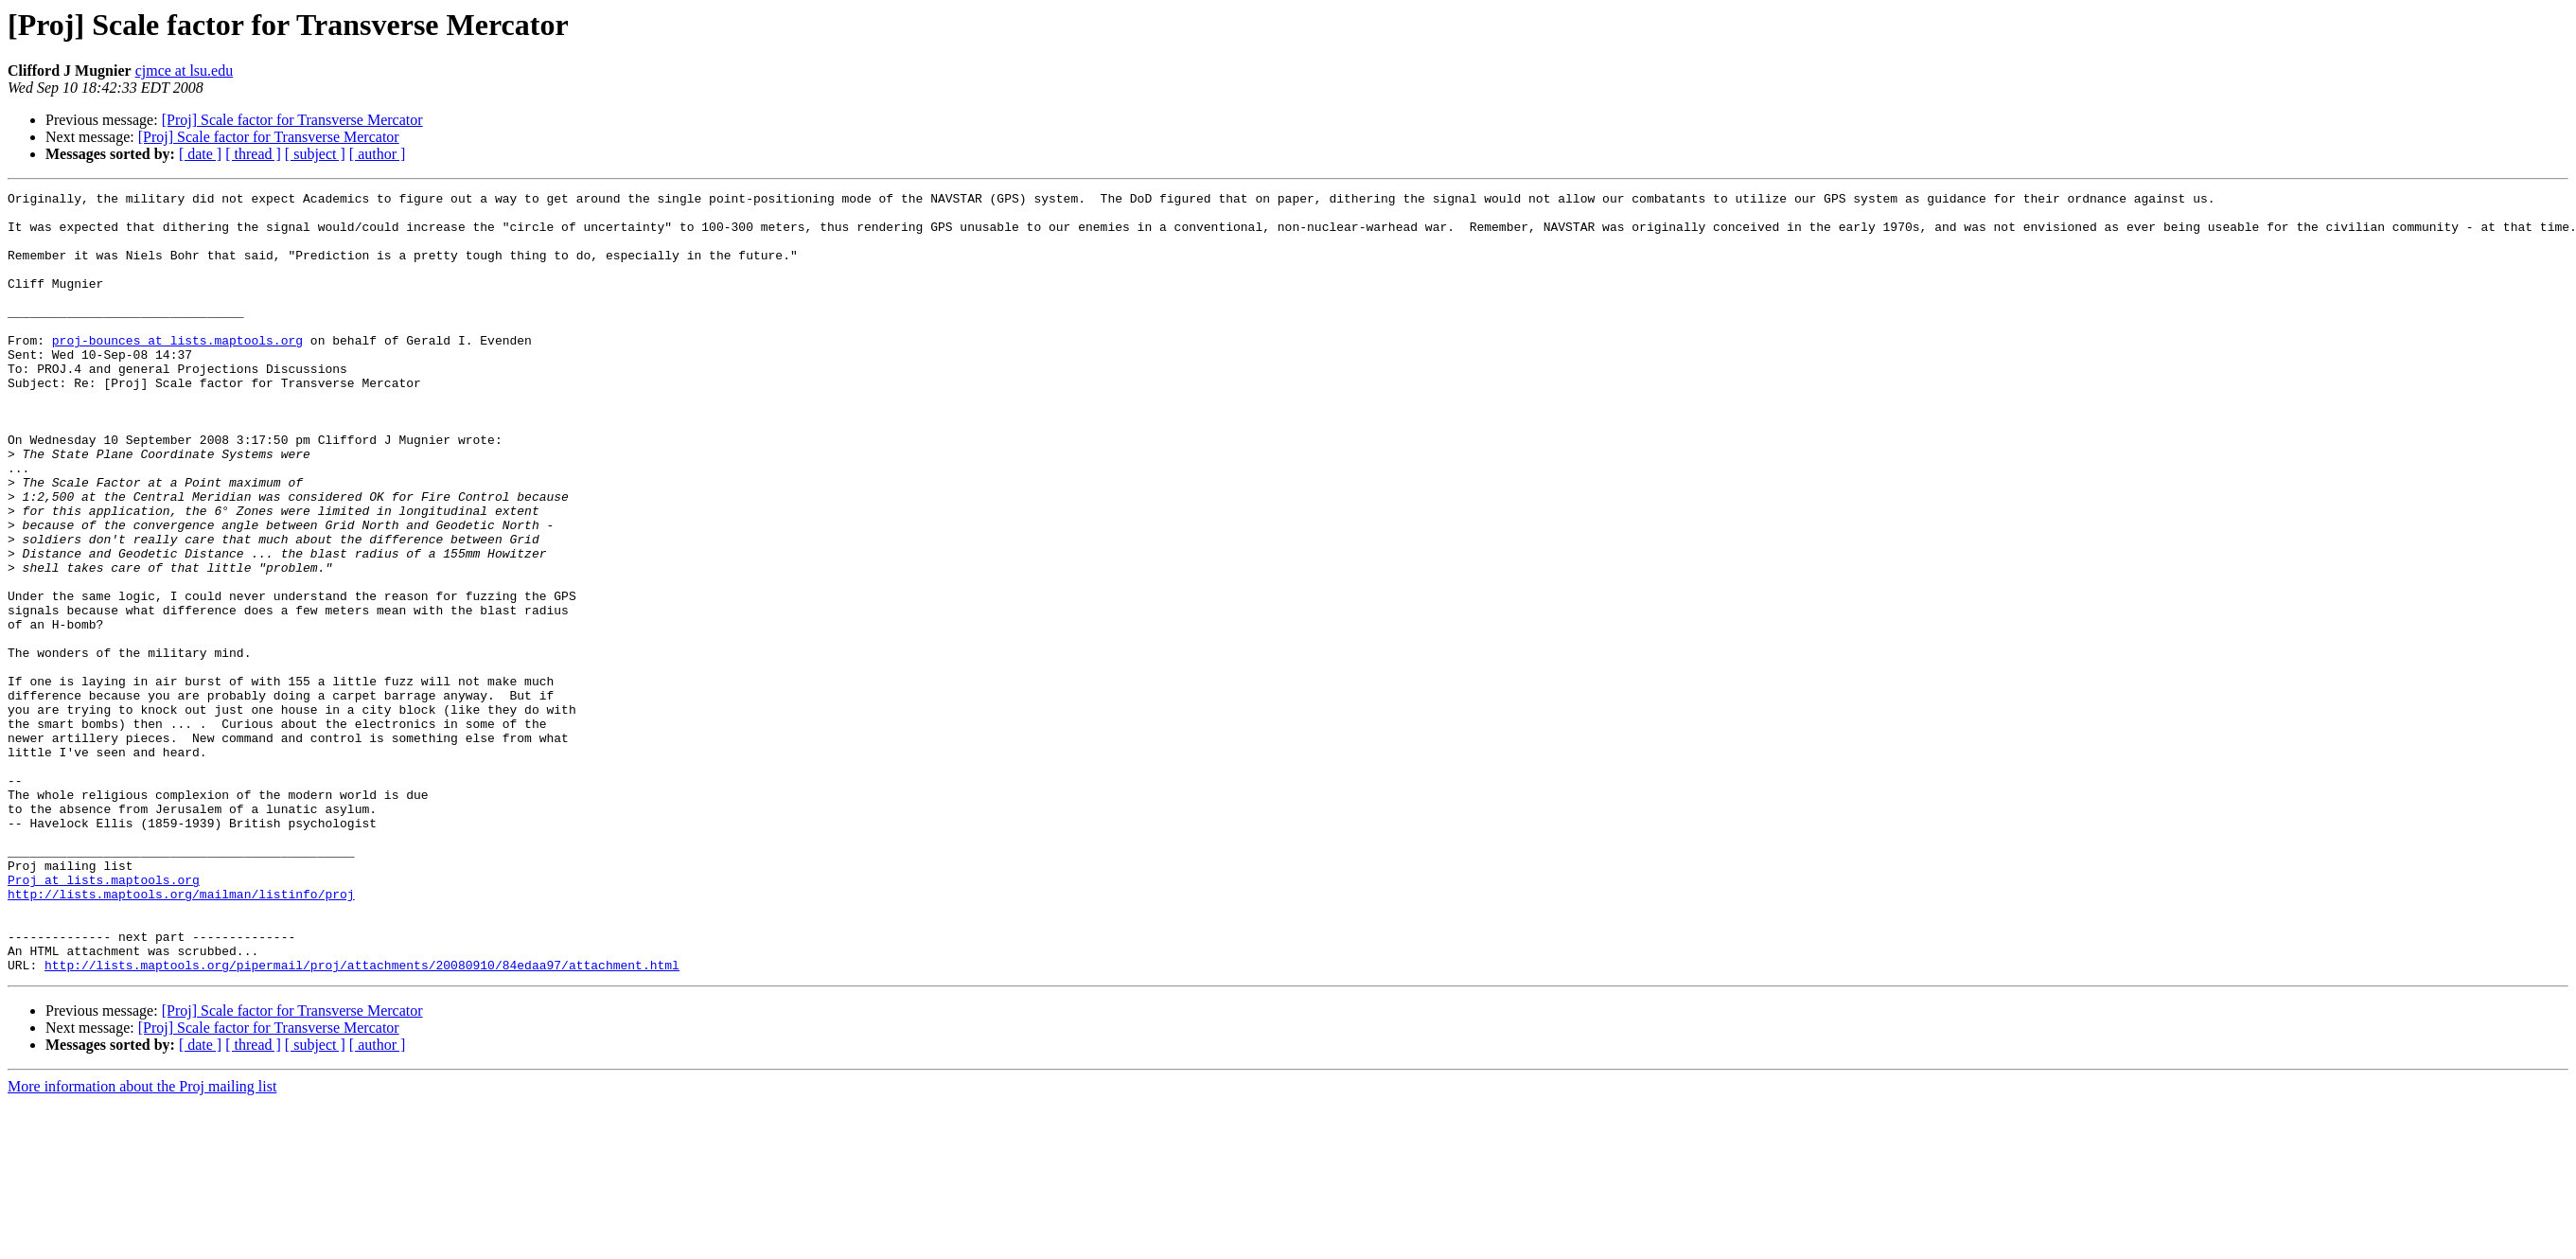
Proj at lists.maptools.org (104, 1018)
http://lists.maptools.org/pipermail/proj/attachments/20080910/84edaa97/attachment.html (361, 1120)
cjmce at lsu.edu (184, 70)
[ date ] (200, 154)
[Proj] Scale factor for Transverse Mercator (292, 120)
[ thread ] (253, 154)
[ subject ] (315, 154)
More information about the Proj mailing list (142, 1242)
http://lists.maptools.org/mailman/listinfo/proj (181, 1035)
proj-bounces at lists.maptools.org (177, 371)
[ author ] (377, 154)
